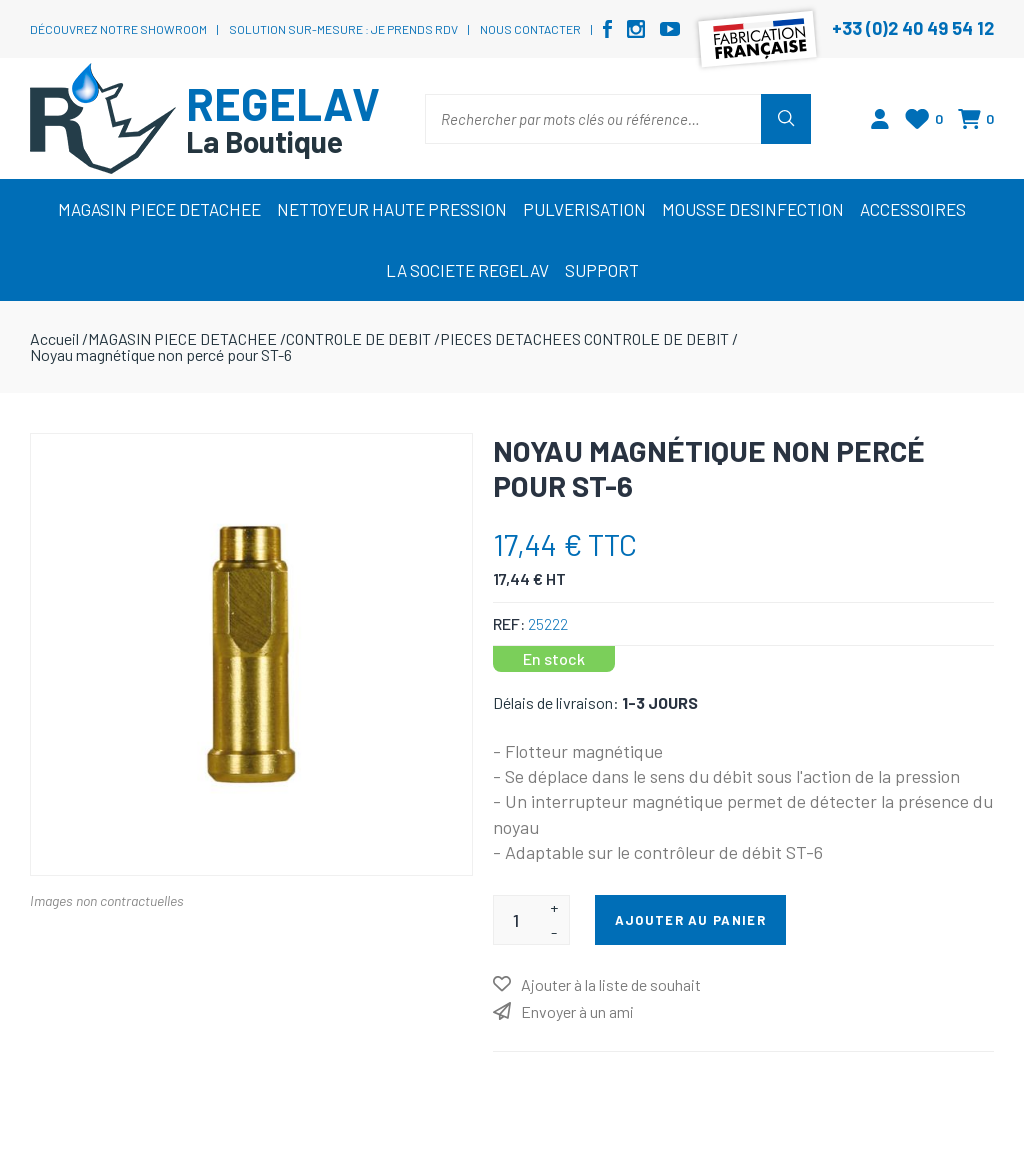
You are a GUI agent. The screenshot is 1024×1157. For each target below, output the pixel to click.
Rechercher (786, 119)
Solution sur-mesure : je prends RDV (343, 29)
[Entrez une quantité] (516, 920)
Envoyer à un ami (577, 1011)
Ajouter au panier (690, 920)
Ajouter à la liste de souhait (611, 984)
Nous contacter (530, 29)
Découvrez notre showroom (118, 29)
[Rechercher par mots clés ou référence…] (593, 119)
